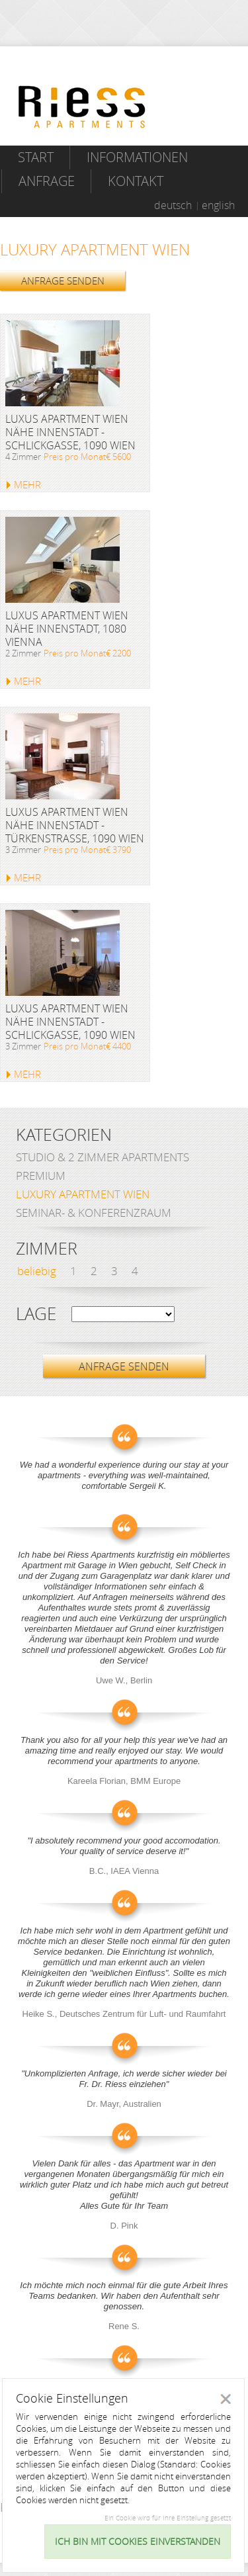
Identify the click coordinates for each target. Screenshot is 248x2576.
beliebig (36, 1270)
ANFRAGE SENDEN (62, 280)
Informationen (137, 157)
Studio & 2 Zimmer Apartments (102, 1157)
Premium (40, 1175)
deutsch (173, 205)
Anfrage (47, 181)
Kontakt (135, 181)
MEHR (27, 484)
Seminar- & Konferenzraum (93, 1212)
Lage (36, 1314)
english (218, 205)
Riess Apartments (82, 106)
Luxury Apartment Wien (82, 1194)
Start (36, 157)
